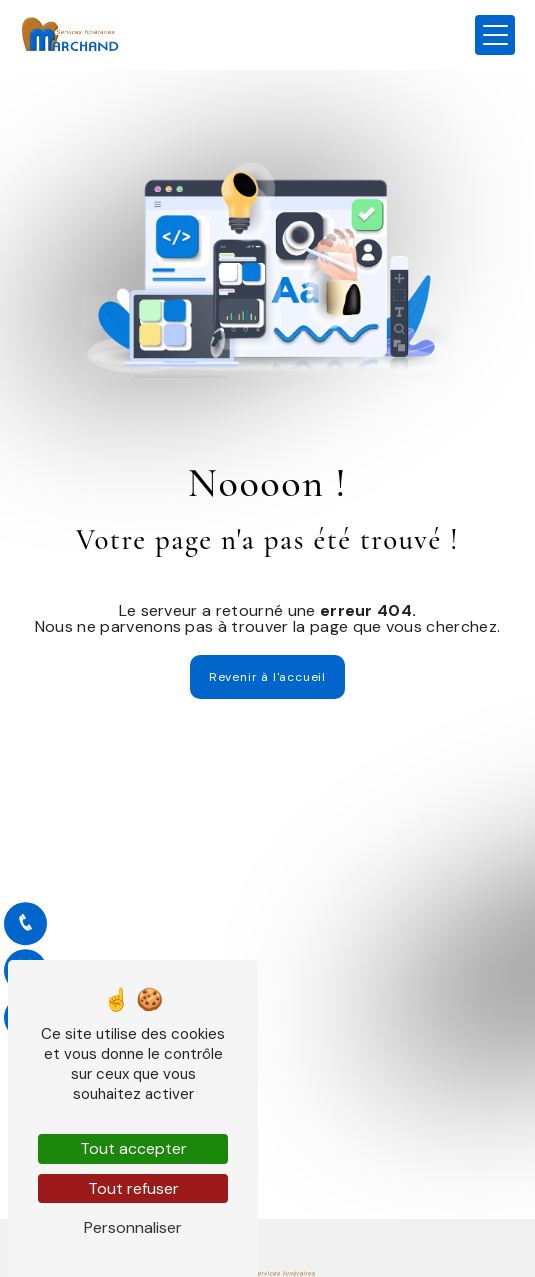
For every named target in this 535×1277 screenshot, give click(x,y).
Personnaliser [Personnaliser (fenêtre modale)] (133, 1227)
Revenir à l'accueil (267, 677)
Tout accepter (133, 1148)
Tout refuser (133, 1188)
